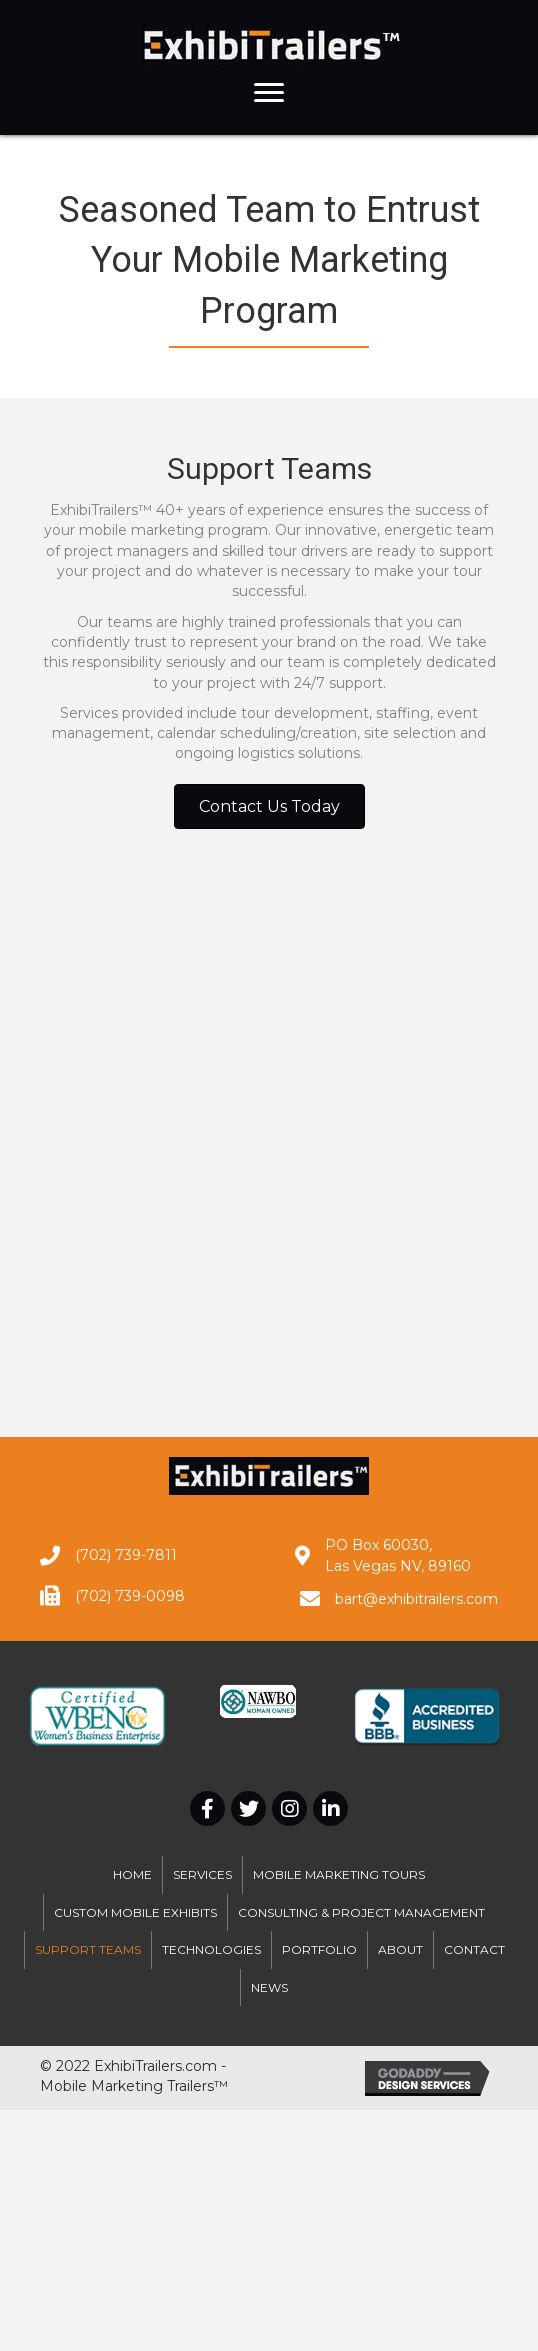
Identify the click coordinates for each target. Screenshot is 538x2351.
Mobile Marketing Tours (339, 1874)
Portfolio (319, 1949)
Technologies (211, 1949)
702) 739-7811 (128, 1555)
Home (132, 1874)
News (269, 1987)
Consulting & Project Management (361, 1912)
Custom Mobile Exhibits (135, 1912)
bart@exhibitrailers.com (416, 1599)
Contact (474, 1949)
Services (202, 1874)
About (400, 1949)
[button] (269, 93)
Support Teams (88, 1949)
